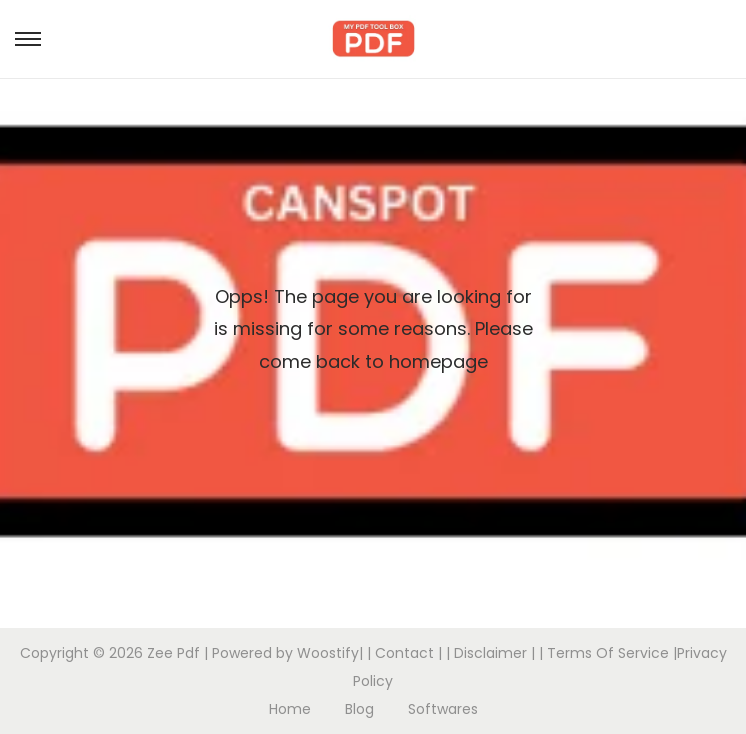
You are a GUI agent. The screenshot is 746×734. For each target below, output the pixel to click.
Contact (404, 653)
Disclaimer (490, 653)
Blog (359, 709)
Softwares (443, 709)
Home (290, 709)
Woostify (328, 653)
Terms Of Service (608, 653)
